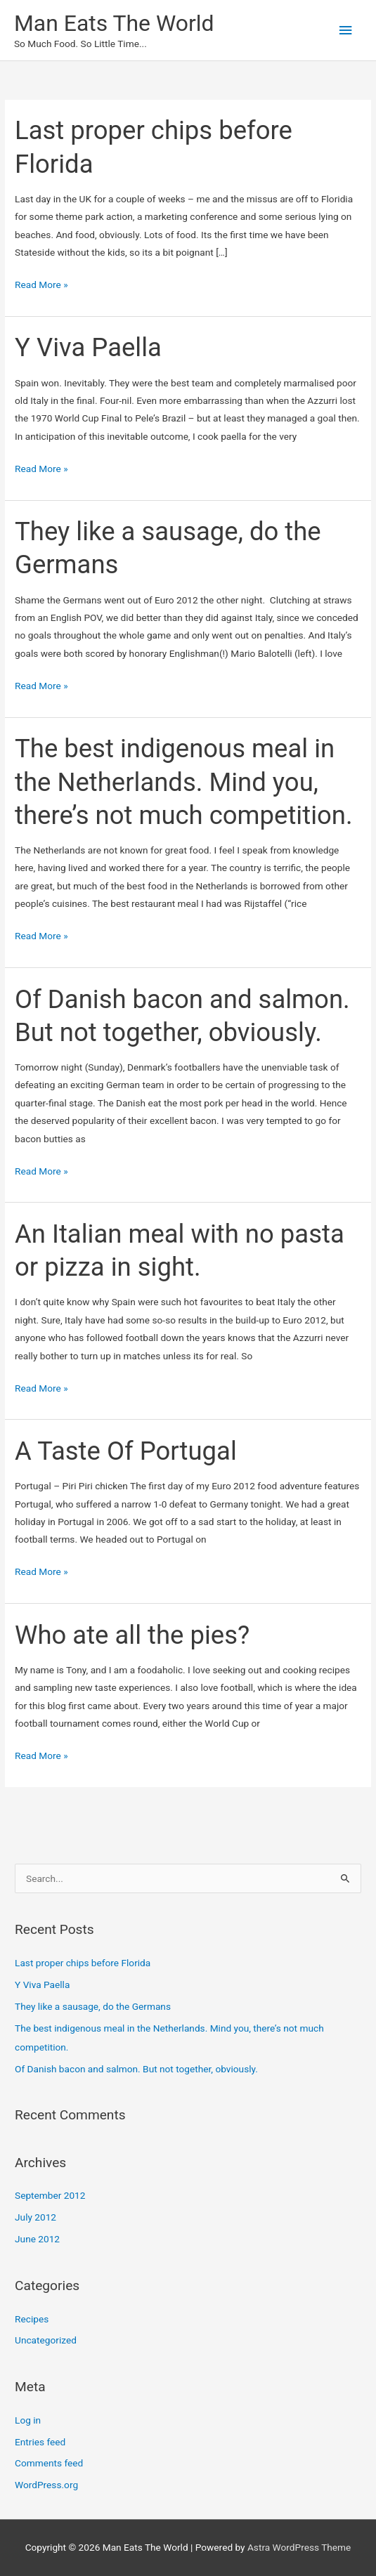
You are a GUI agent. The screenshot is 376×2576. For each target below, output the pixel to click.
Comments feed (49, 2463)
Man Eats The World (114, 23)
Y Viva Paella (88, 347)
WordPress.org (46, 2484)
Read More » (41, 285)
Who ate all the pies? (132, 1635)
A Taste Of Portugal (126, 1451)
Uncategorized (46, 2340)
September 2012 (50, 2195)
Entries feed (40, 2441)
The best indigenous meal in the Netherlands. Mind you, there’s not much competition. (184, 781)
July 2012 (35, 2217)
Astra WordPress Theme (299, 2547)
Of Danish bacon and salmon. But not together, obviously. (136, 2068)
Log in (28, 2420)
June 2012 (37, 2238)
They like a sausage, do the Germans (93, 2006)
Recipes (31, 2319)
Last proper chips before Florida (82, 1962)
